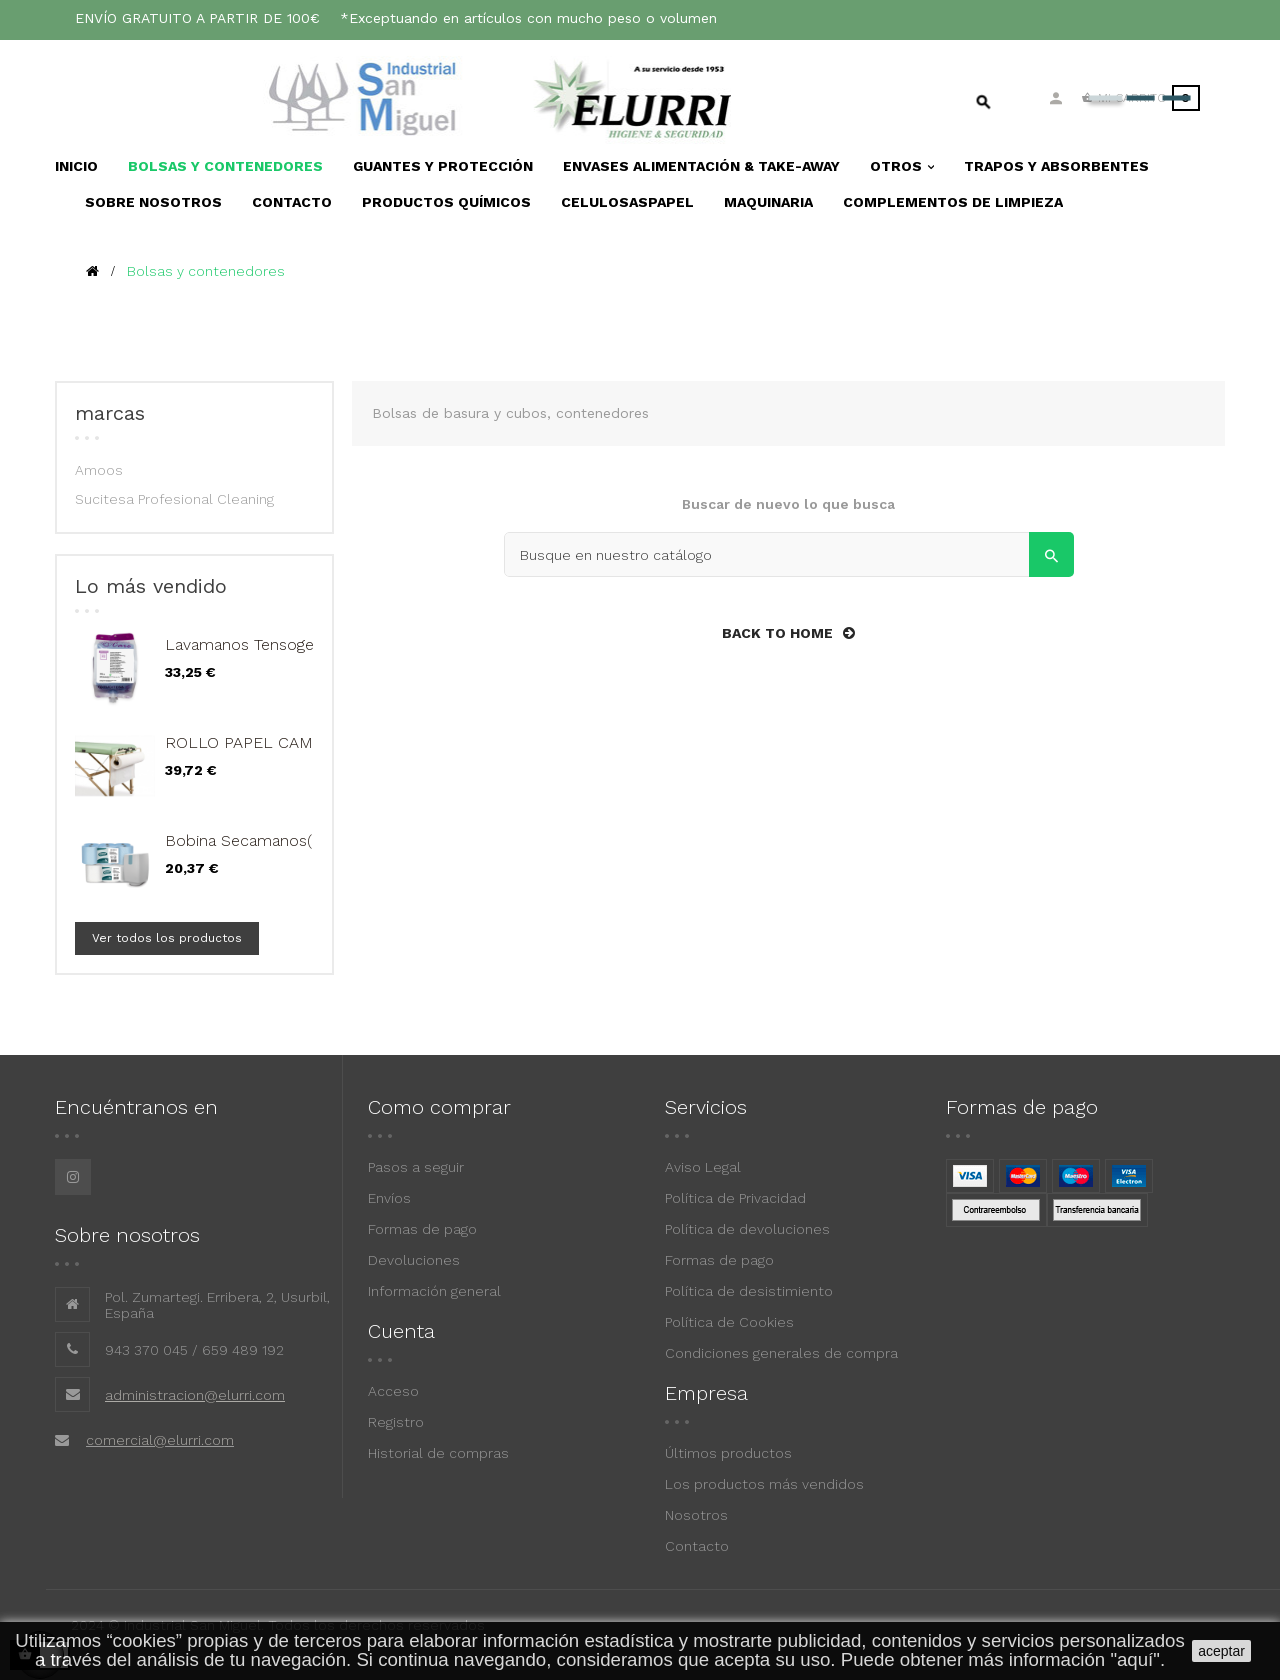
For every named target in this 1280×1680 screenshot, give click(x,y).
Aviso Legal (703, 1167)
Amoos (99, 470)
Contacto (697, 1546)
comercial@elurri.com (160, 1440)
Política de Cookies (729, 1322)
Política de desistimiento (749, 1291)
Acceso (393, 1391)
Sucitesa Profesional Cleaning (174, 499)
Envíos (389, 1198)
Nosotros (696, 1515)
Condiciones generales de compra (781, 1353)
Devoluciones (414, 1260)
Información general (434, 1291)
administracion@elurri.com (195, 1395)
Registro (396, 1422)
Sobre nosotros (127, 1235)
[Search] (789, 554)
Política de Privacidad (735, 1198)
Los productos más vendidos (764, 1484)
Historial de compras (438, 1453)
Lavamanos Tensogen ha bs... (271, 644)
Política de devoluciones (747, 1229)
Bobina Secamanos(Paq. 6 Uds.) (282, 840)
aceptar (1221, 1651)
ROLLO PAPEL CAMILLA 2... (268, 742)
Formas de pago (422, 1229)
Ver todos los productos (167, 938)
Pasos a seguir (416, 1167)
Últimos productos (728, 1453)
